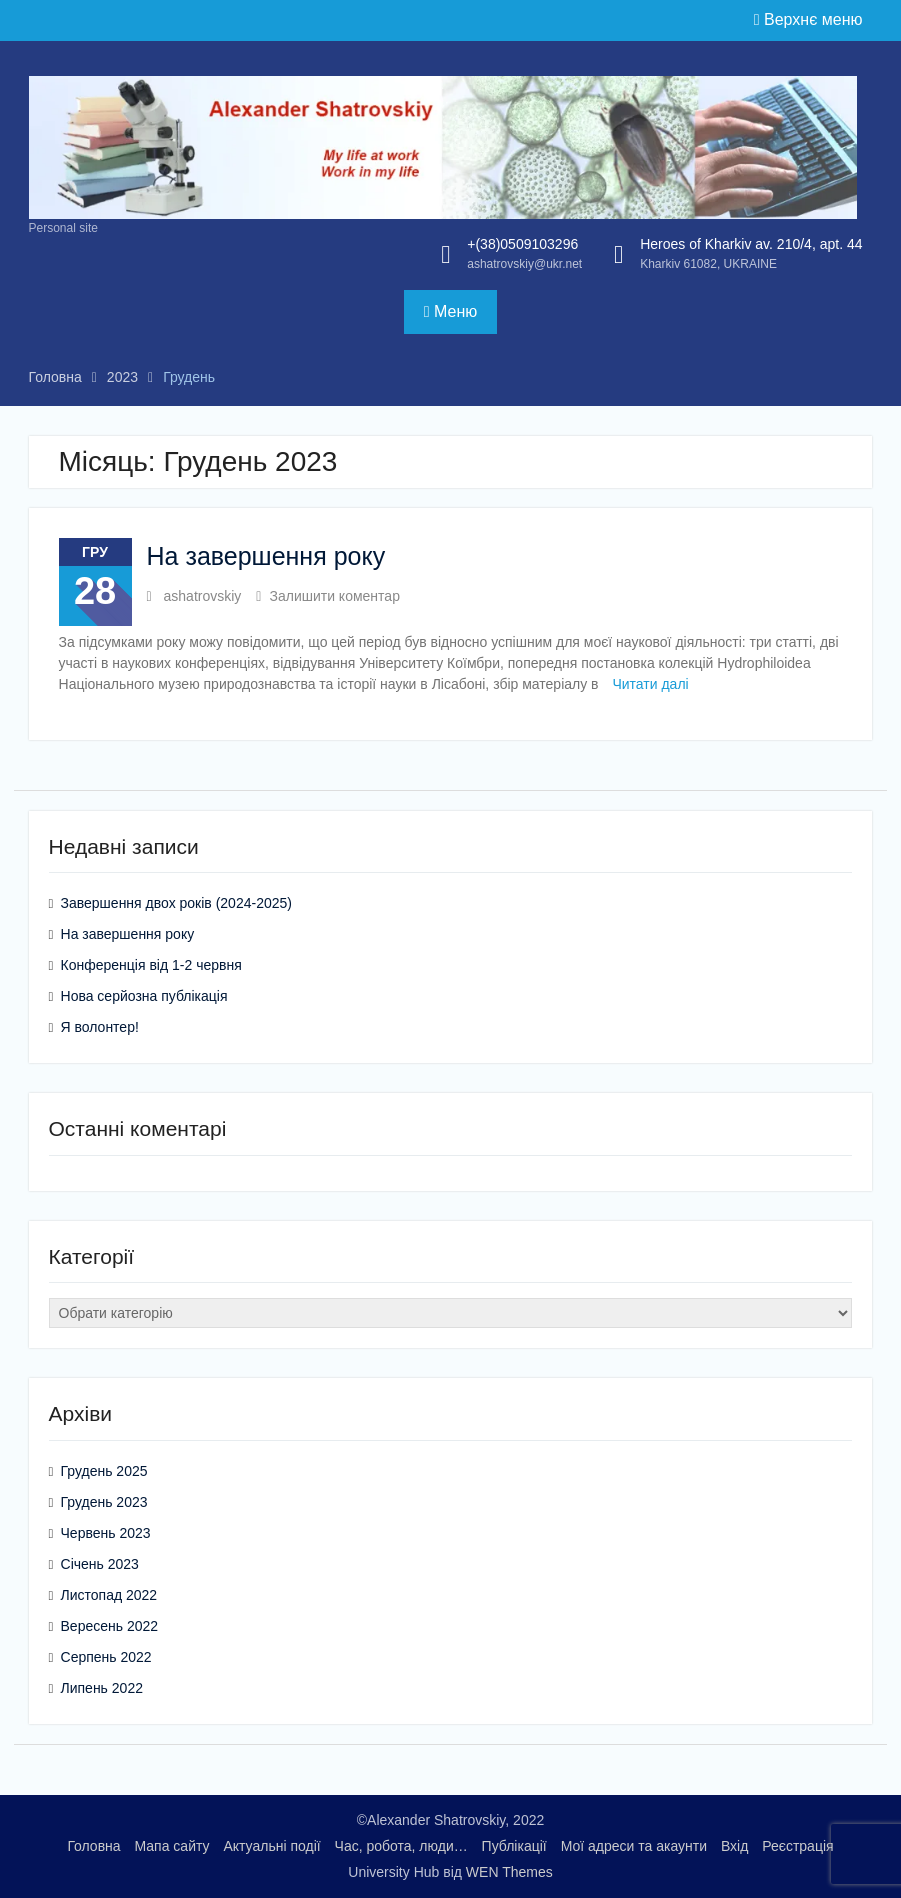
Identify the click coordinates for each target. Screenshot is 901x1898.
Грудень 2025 (104, 1471)
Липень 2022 (102, 1688)
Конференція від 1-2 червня (151, 965)
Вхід (734, 1846)
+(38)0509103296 (522, 244)
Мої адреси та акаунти (634, 1846)
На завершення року (266, 556)
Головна (93, 1846)
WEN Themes (509, 1872)
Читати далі (650, 684)
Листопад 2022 (109, 1595)
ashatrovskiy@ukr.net (524, 264)
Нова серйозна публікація (144, 996)
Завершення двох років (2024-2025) (176, 903)
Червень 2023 (106, 1533)
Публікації (514, 1846)
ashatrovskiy (203, 596)
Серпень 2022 (106, 1657)
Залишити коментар (334, 596)
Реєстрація (797, 1846)
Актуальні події (271, 1846)
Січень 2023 (100, 1564)
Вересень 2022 (110, 1626)
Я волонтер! (100, 1027)
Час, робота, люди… (401, 1846)
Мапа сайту (171, 1846)
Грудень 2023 (104, 1502)
